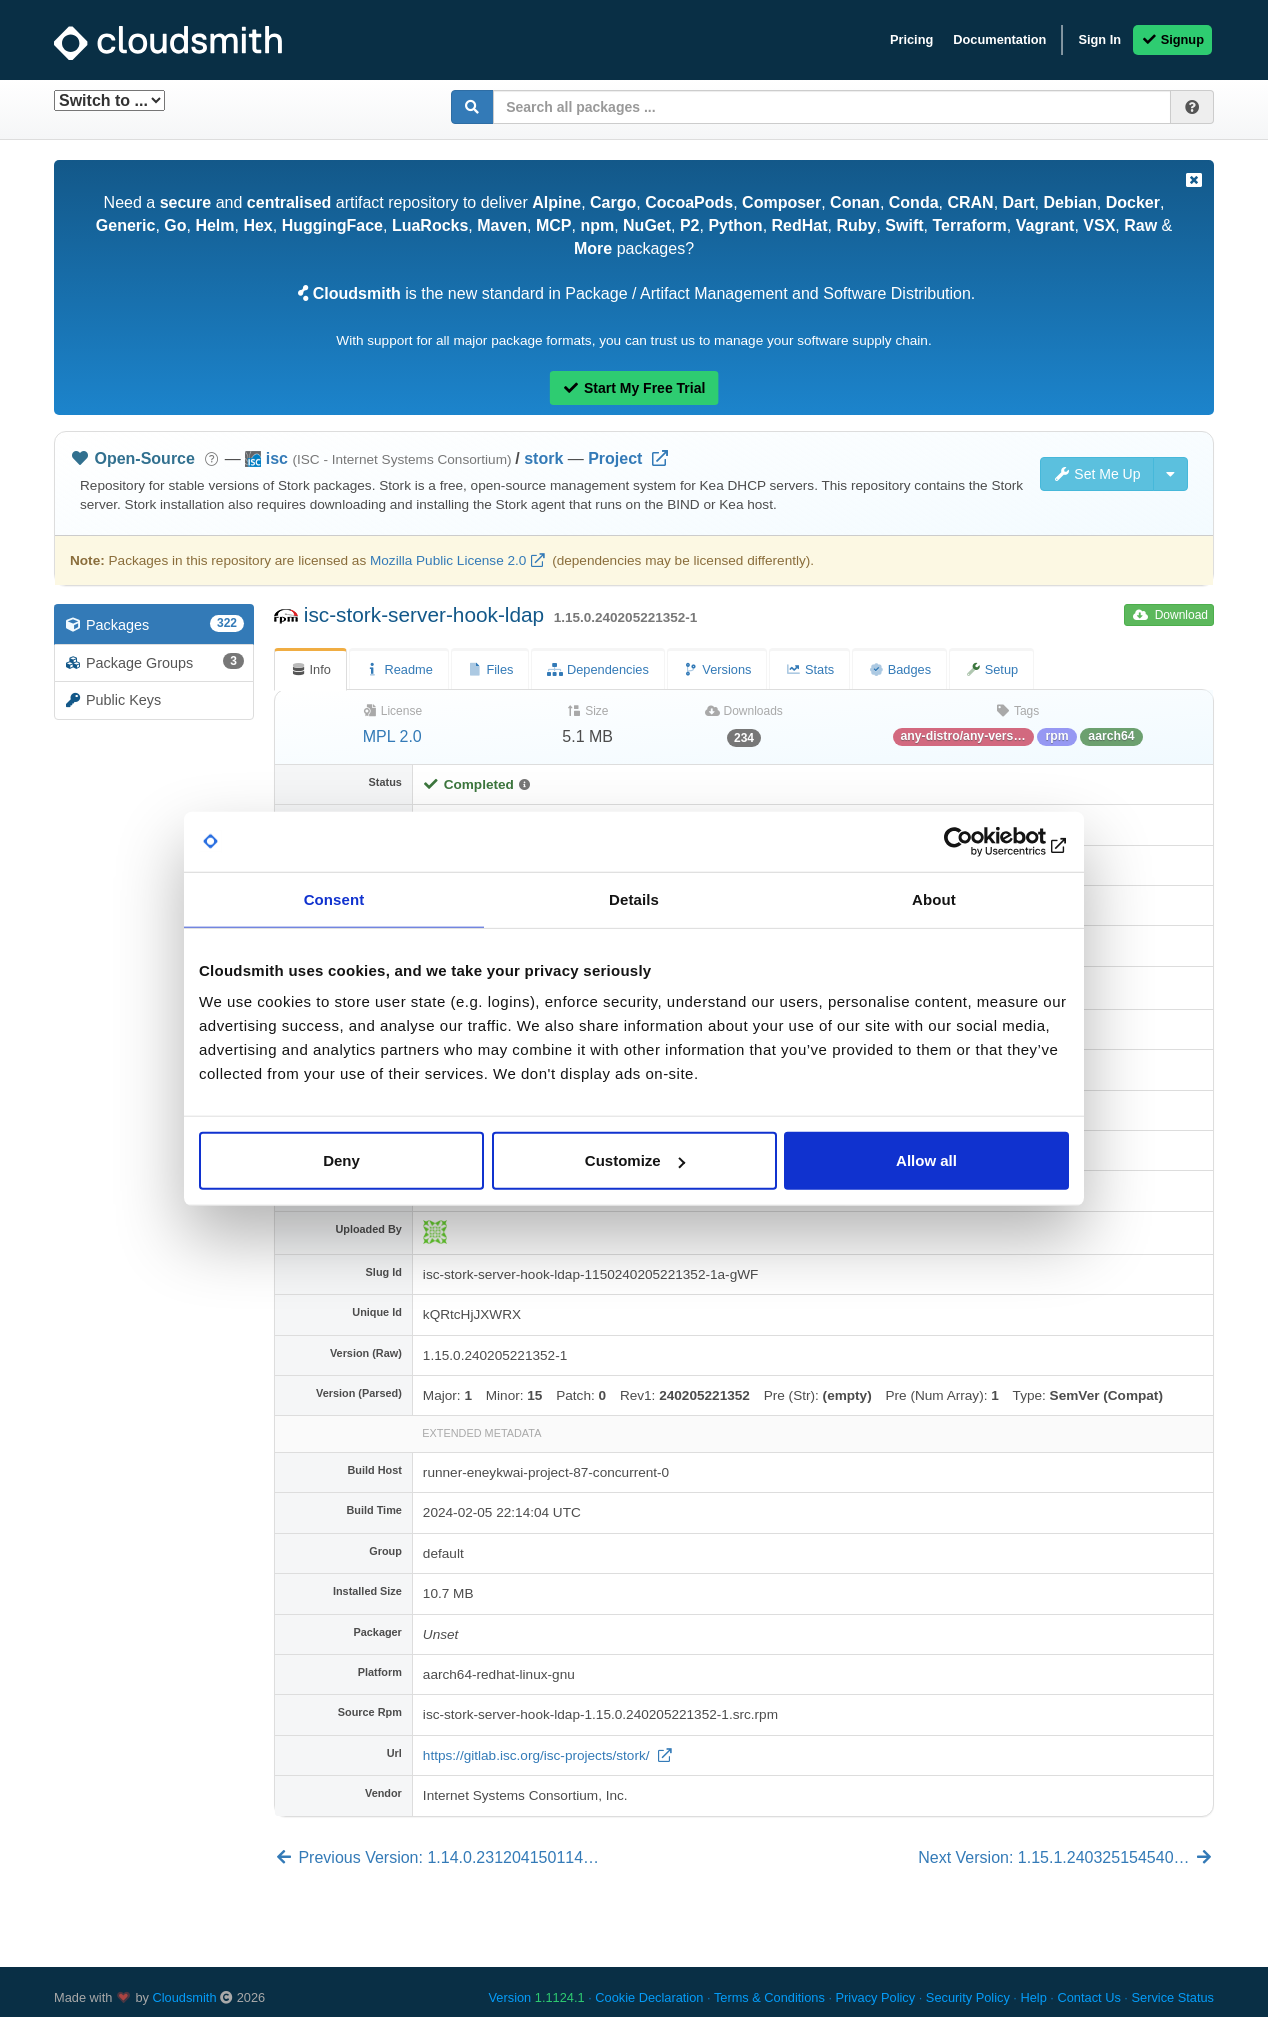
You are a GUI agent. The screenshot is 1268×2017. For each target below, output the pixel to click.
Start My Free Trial (634, 388)
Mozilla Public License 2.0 (448, 560)
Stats (809, 669)
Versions (717, 669)
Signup (1172, 39)
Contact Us (1088, 1997)
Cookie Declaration (649, 1997)
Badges (899, 669)
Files (490, 669)
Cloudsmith (185, 1997)
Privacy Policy (876, 1997)
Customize (635, 1160)
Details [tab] (634, 898)
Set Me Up (1097, 474)
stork (543, 458)
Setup (991, 669)
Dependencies (597, 669)
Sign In (1099, 39)
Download (1170, 615)
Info (310, 669)
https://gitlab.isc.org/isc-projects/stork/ (538, 1755)
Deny (341, 1160)
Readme (399, 669)
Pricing (911, 39)
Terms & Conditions (769, 1997)
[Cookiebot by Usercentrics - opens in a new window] (981, 841)
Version (537, 1997)
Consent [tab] (334, 898)
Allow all (926, 1160)
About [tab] (934, 898)
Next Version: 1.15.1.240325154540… (1066, 1857)
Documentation (999, 39)
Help (1033, 1997)
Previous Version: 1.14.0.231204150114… (436, 1857)
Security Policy (968, 1997)
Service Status (1172, 1997)
